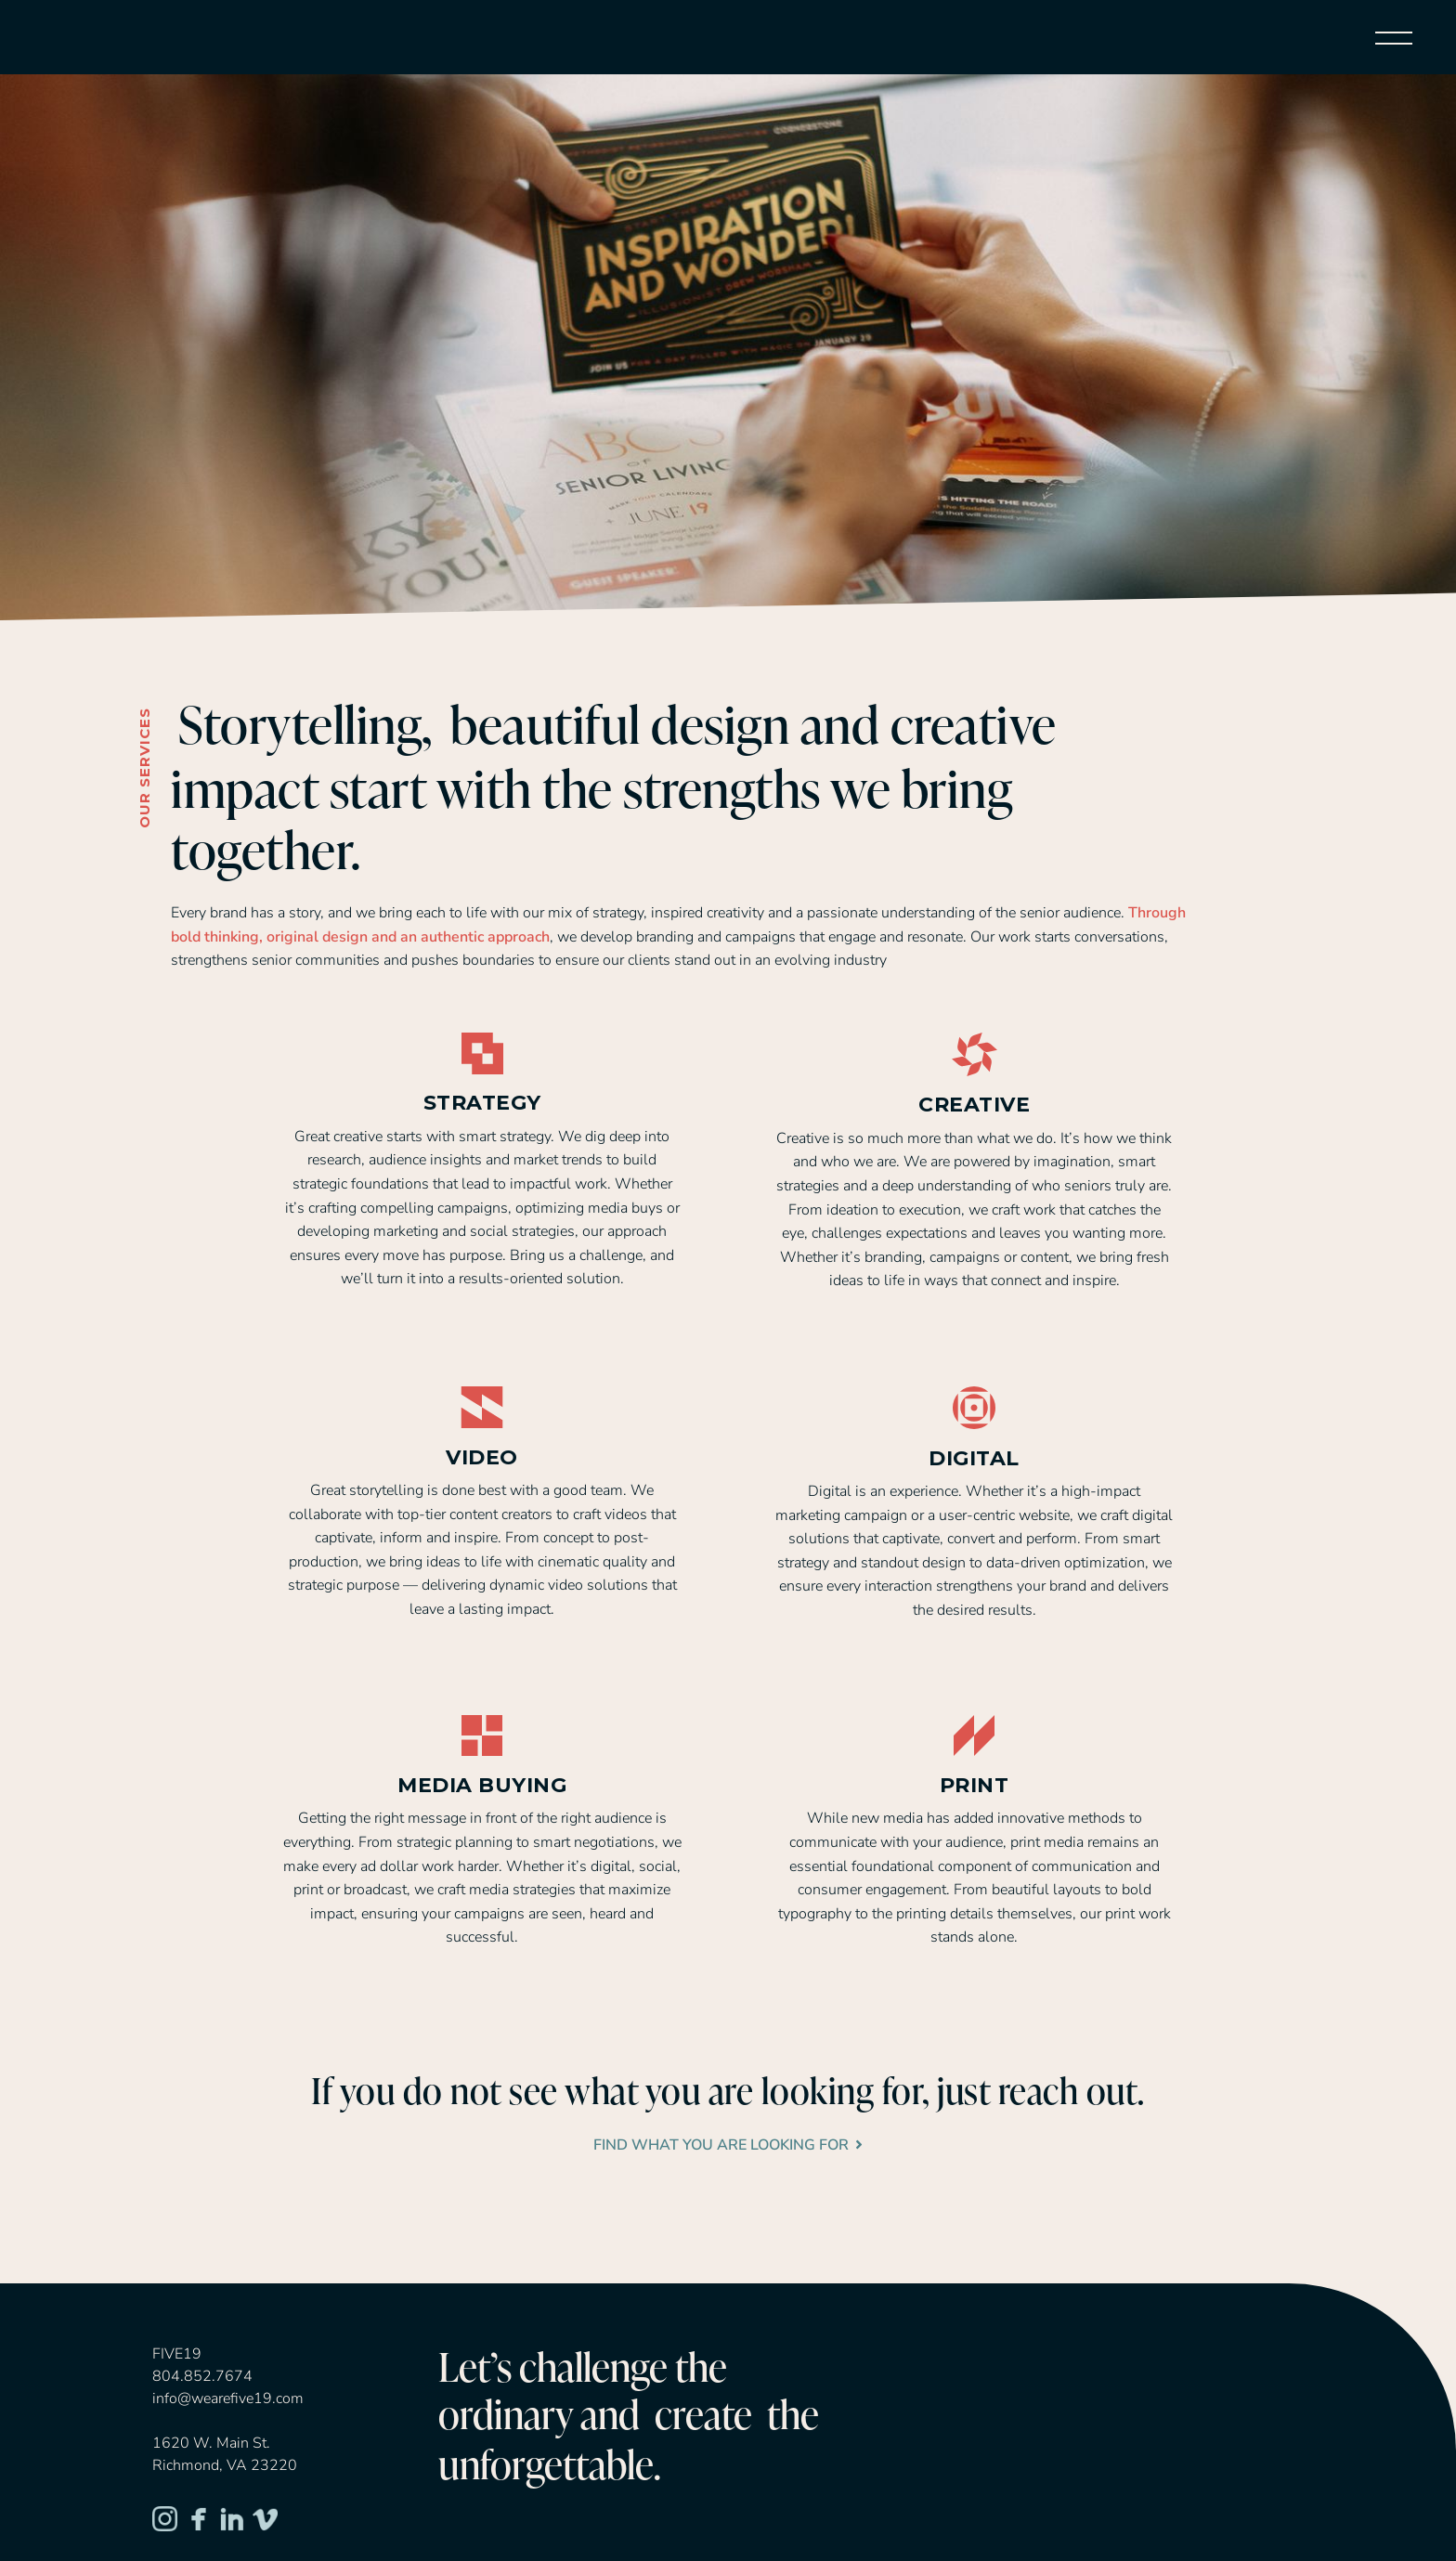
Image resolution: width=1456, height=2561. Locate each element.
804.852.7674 (202, 2376)
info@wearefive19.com (228, 2398)
